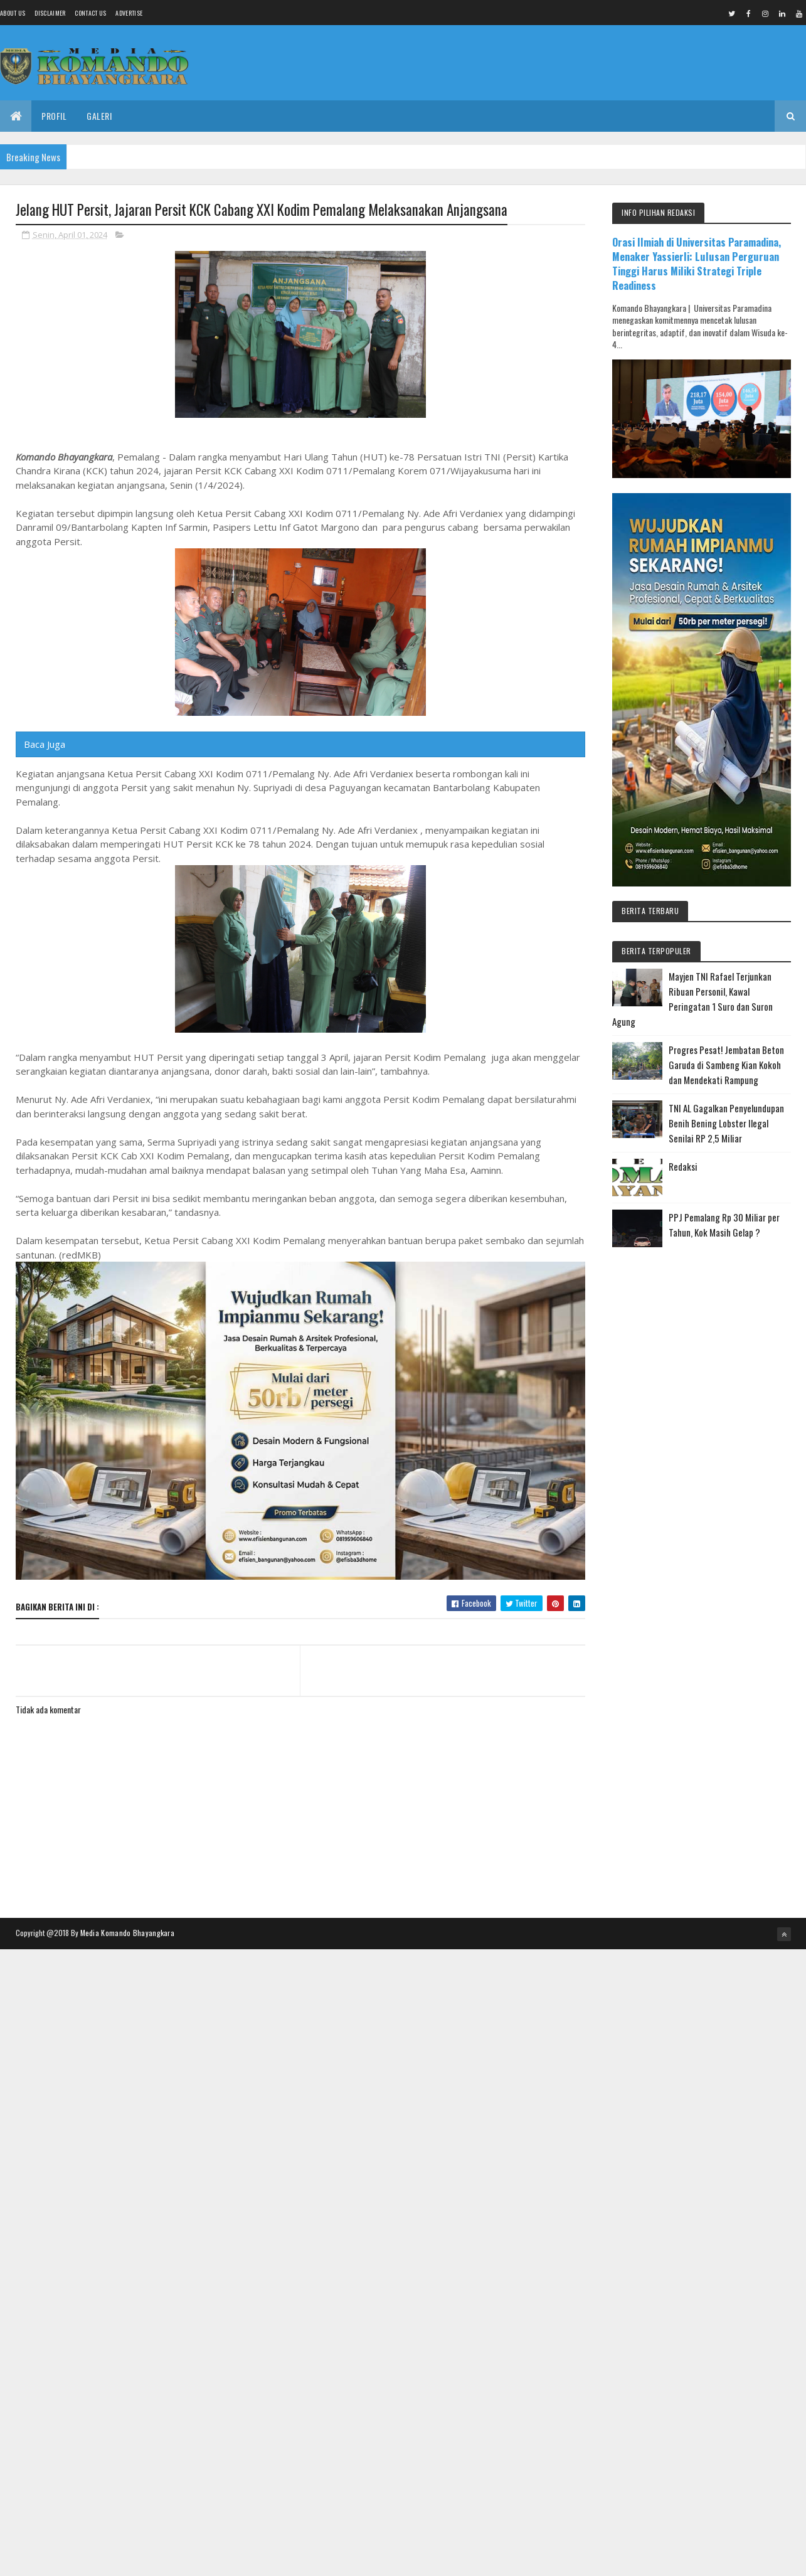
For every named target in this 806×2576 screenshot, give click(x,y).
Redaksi (683, 1166)
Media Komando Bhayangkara (127, 1932)
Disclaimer (49, 13)
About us (12, 13)
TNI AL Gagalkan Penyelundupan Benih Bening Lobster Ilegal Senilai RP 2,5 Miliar (726, 1123)
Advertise (128, 13)
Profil (53, 115)
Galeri (99, 115)
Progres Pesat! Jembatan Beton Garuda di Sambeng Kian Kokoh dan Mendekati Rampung (726, 1065)
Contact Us (90, 13)
